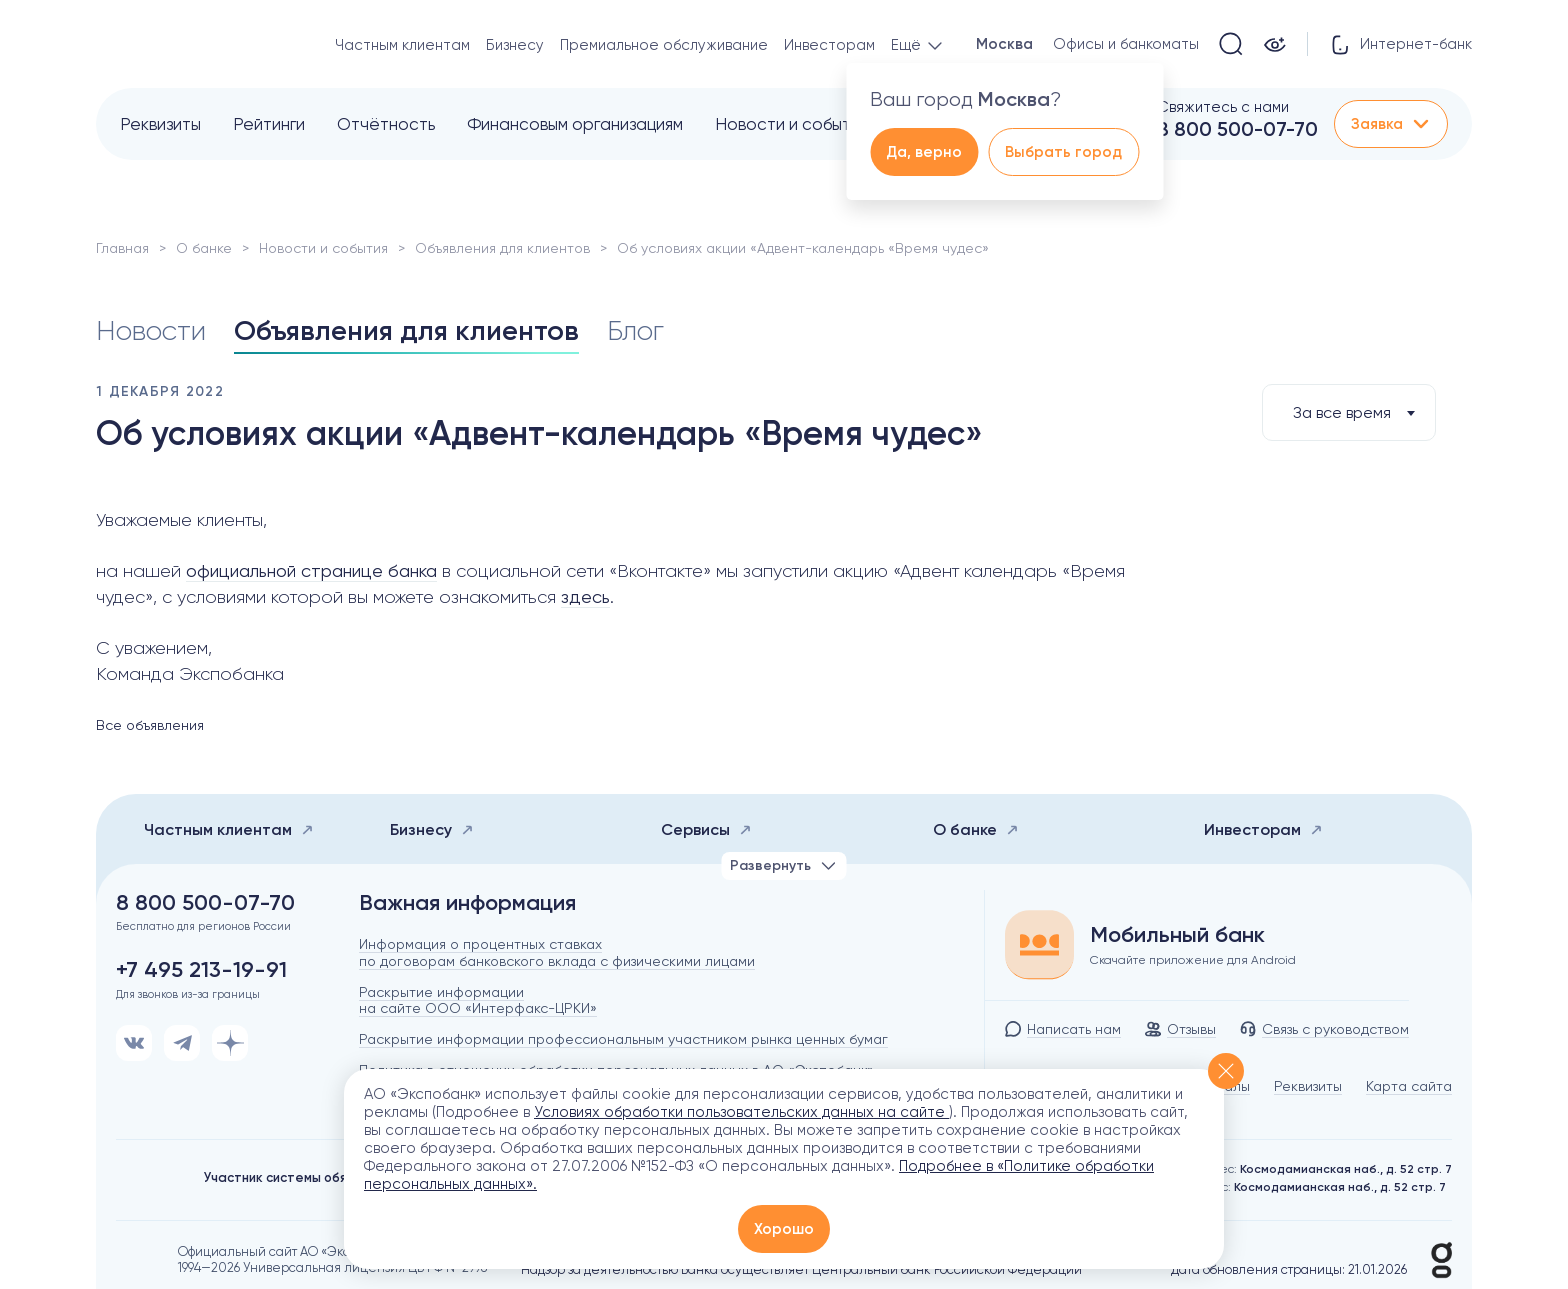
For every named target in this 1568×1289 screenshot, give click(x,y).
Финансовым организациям (575, 124)
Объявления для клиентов (502, 248)
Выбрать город (1063, 152)
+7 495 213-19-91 (201, 970)
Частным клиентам (402, 45)
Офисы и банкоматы (1126, 44)
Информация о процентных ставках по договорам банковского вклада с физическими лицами (557, 952)
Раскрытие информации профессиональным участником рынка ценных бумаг (623, 1039)
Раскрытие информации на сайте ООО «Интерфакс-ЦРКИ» (478, 1000)
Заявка (1391, 124)
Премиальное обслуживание (664, 45)
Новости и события (791, 124)
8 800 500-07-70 (1237, 129)
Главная (122, 248)
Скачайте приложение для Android (1193, 960)
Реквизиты (160, 124)
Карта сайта (1409, 1086)
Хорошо (784, 1229)
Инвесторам (829, 45)
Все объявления (150, 725)
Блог (635, 330)
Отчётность (386, 124)
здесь (585, 596)
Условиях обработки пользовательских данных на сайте (741, 1112)
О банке (204, 248)
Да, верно (924, 152)
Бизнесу (515, 45)
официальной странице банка (311, 570)
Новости (151, 330)
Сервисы (706, 829)
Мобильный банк (1177, 935)
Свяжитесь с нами (1223, 107)
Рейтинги (269, 124)
